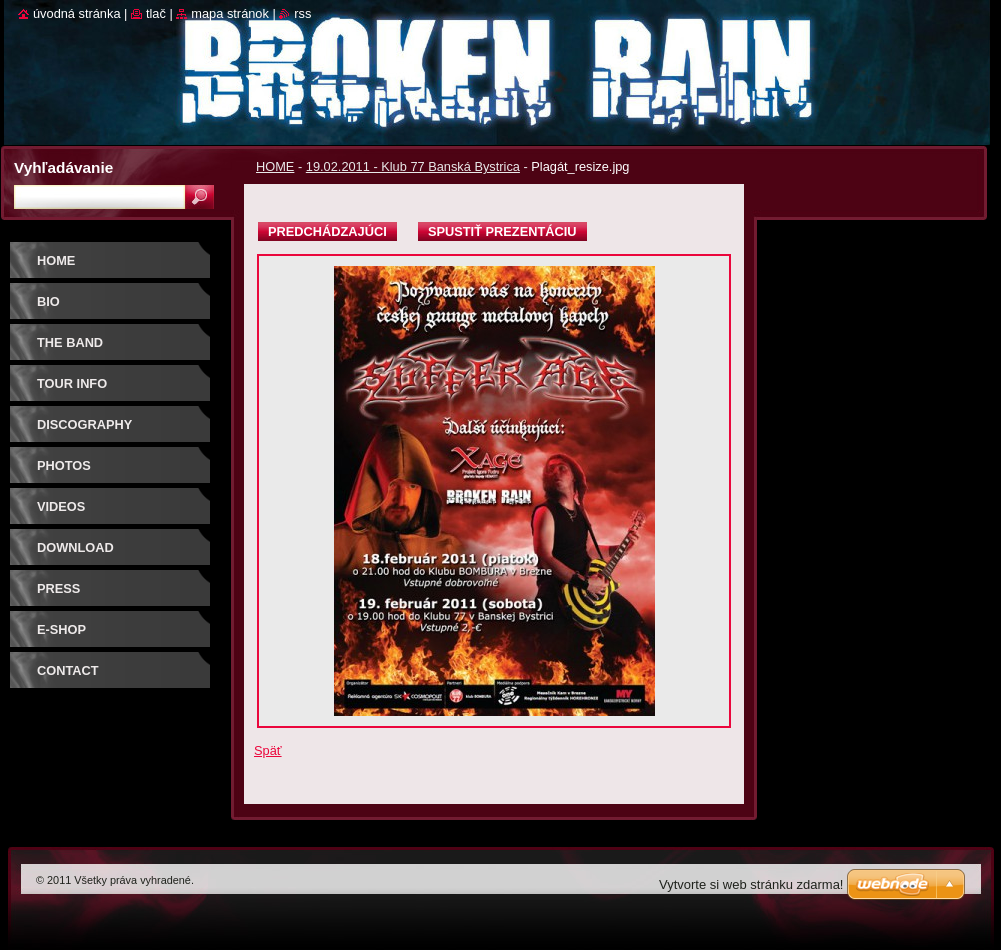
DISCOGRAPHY (84, 424)
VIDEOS (61, 506)
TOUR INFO (72, 383)
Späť (268, 750)
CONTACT (68, 670)
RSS (302, 13)
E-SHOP (61, 629)
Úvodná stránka (77, 13)
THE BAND (70, 342)
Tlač (156, 13)
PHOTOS (64, 465)
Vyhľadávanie (63, 167)
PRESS (58, 588)
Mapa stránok (230, 13)
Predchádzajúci (327, 231)
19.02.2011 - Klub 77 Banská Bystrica (413, 166)
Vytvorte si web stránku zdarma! (751, 884)
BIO (48, 301)
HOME (275, 166)
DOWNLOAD (75, 547)
